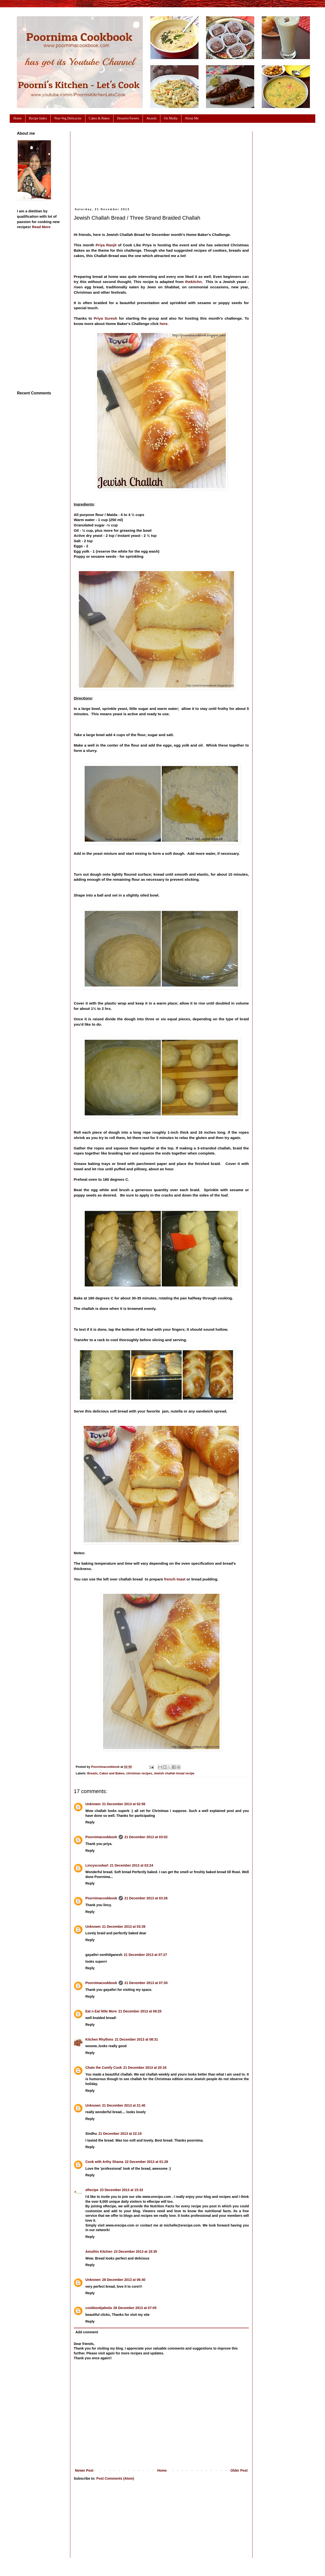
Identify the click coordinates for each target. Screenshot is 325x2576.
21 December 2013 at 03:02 (146, 1837)
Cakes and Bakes (111, 1773)
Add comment (86, 2332)
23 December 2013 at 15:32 (121, 2190)
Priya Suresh (105, 318)
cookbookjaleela (98, 2308)
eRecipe (91, 2190)
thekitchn (193, 282)
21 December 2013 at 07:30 (146, 1983)
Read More (41, 227)
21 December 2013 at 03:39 (123, 1926)
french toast (175, 1579)
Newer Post (84, 2470)
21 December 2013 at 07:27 (145, 1955)
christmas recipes (139, 1773)
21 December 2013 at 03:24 (131, 1865)
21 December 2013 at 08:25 (140, 2011)
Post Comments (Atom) (115, 2478)
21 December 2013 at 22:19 (119, 2134)
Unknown (93, 1804)
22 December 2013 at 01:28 (146, 2162)
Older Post (239, 2470)
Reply (90, 1822)
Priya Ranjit (106, 245)
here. (164, 324)
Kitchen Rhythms (99, 2039)
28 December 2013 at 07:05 (134, 2308)
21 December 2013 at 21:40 (123, 2105)
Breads (92, 1773)
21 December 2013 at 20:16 (144, 2067)
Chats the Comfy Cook (103, 2067)
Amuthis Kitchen (98, 2251)
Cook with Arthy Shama (104, 2162)
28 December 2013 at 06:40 (123, 2280)
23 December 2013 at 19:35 (135, 2251)
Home (162, 2470)
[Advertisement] (123, 165)
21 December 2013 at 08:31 (136, 2039)
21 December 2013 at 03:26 (146, 1898)
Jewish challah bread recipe (174, 1773)
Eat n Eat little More (101, 2011)
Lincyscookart (96, 1865)
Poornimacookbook (101, 1837)
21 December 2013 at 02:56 (123, 1804)
